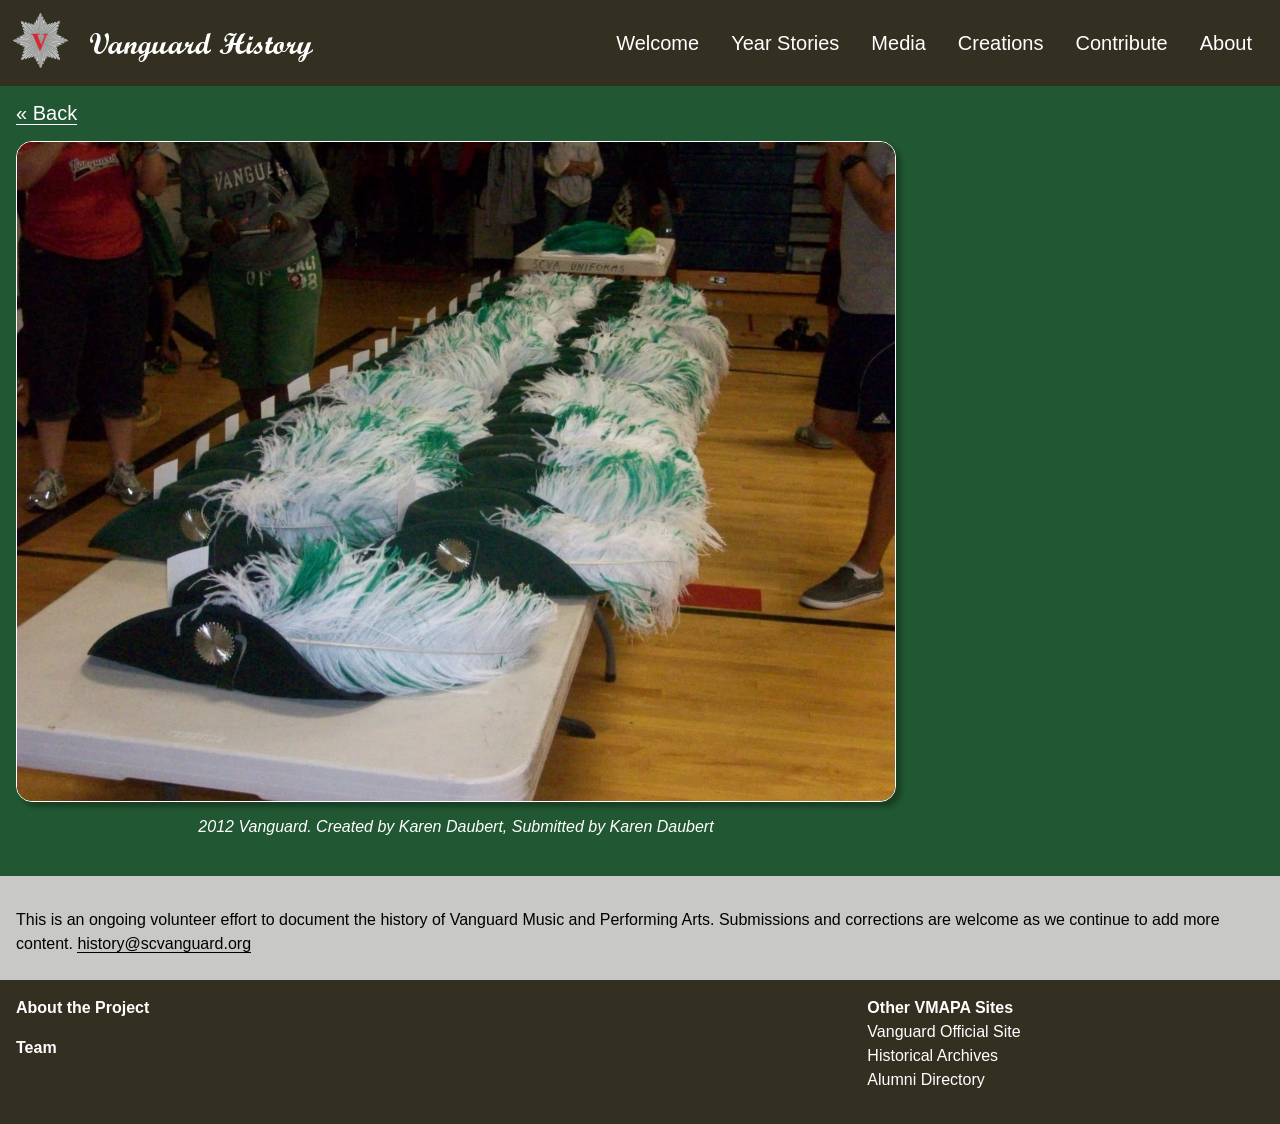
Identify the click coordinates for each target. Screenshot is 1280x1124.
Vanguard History (201, 43)
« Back (46, 113)
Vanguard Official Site (943, 1031)
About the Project (82, 1007)
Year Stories (785, 43)
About (1226, 43)
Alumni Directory (925, 1079)
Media (898, 43)
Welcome (657, 43)
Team (36, 1047)
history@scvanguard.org (164, 943)
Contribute (1121, 43)
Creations (1001, 43)
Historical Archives (932, 1055)
